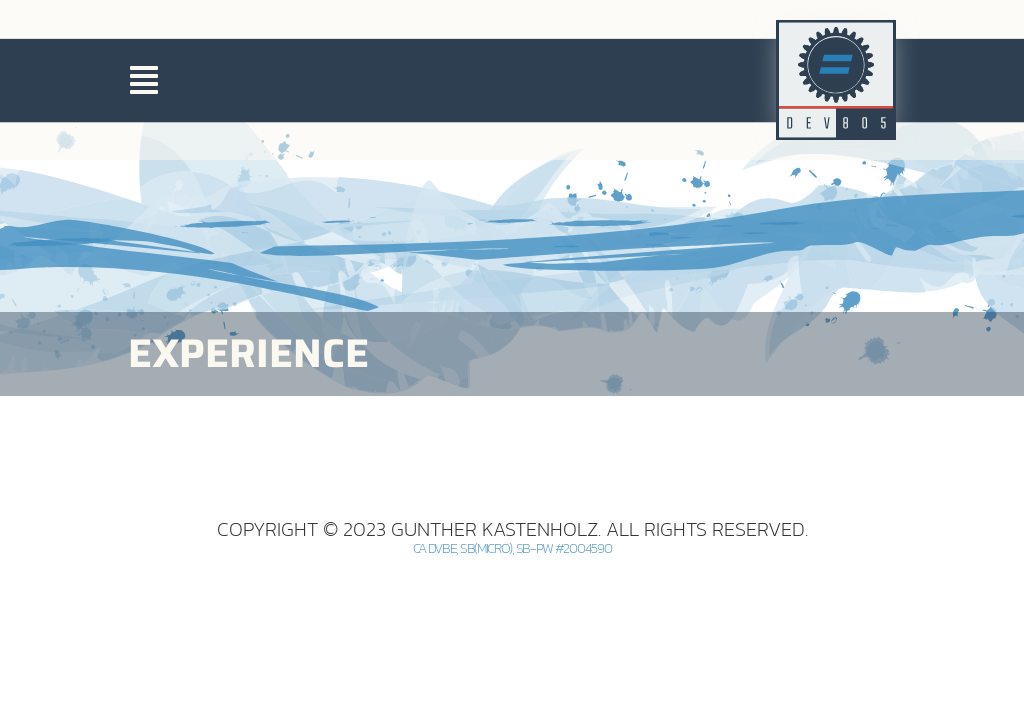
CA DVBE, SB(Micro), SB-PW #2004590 (512, 636)
